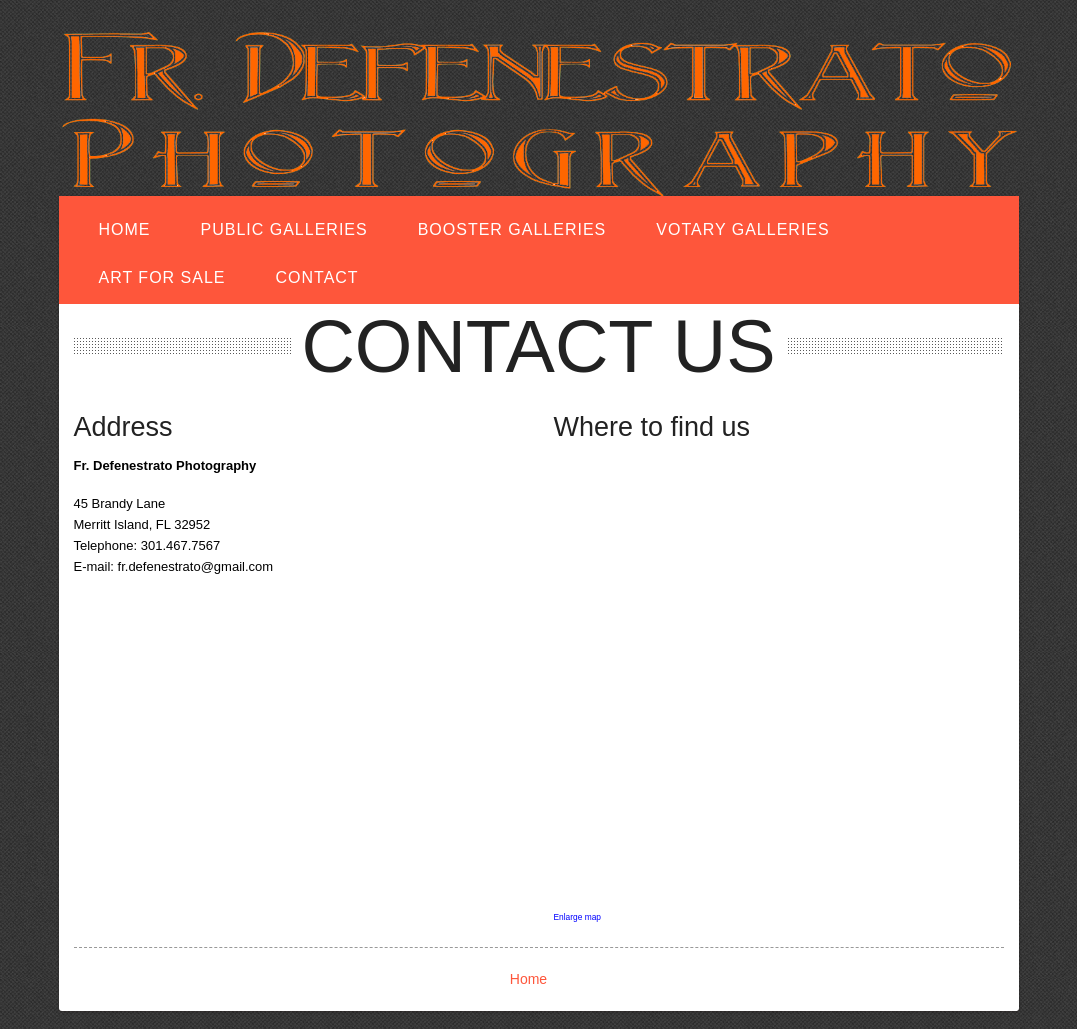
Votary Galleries (742, 229)
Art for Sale (162, 277)
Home (125, 229)
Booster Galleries (512, 229)
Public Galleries (284, 229)
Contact (317, 277)
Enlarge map (578, 917)
